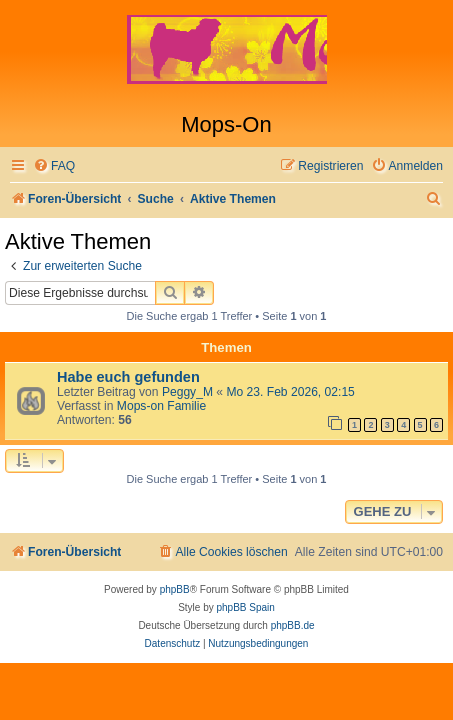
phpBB (175, 589)
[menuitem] (54, 166)
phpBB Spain (245, 607)
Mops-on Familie (161, 406)
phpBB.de (293, 625)
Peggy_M (187, 392)
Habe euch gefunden (128, 377)
